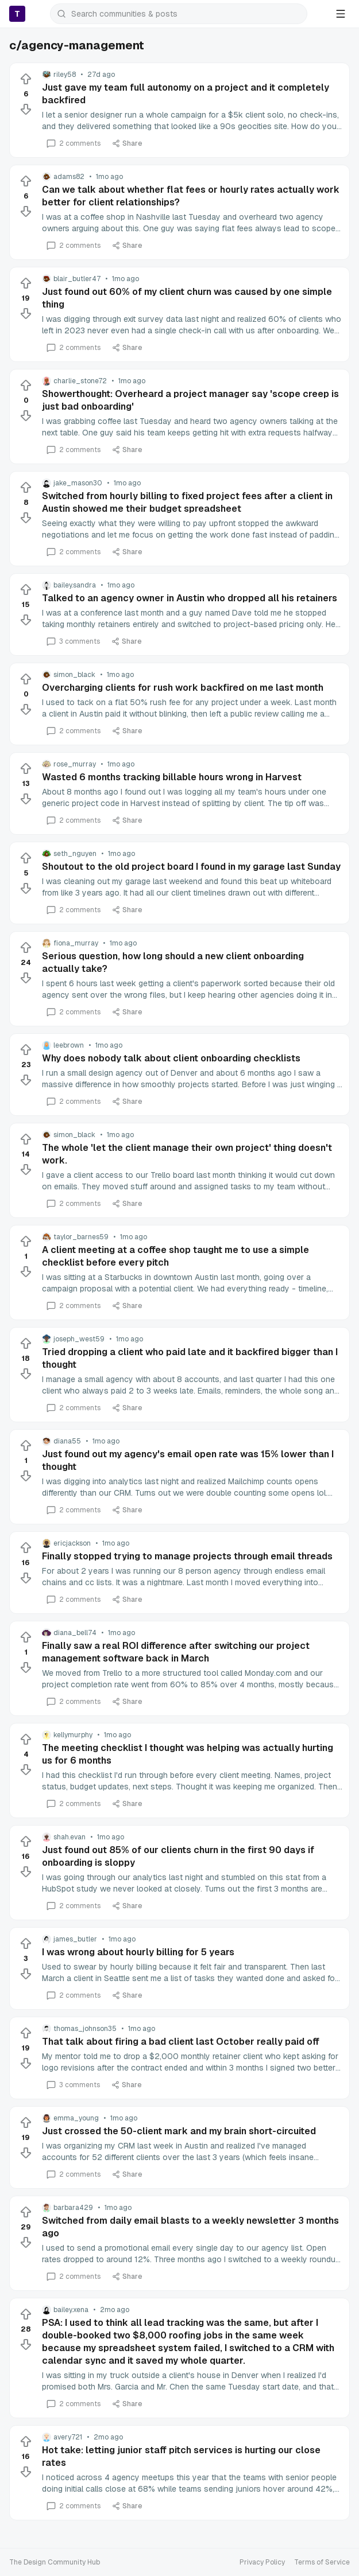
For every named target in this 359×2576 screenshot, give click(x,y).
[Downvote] (26, 109)
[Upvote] (26, 79)
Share (127, 143)
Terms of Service (322, 2562)
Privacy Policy (262, 2562)
